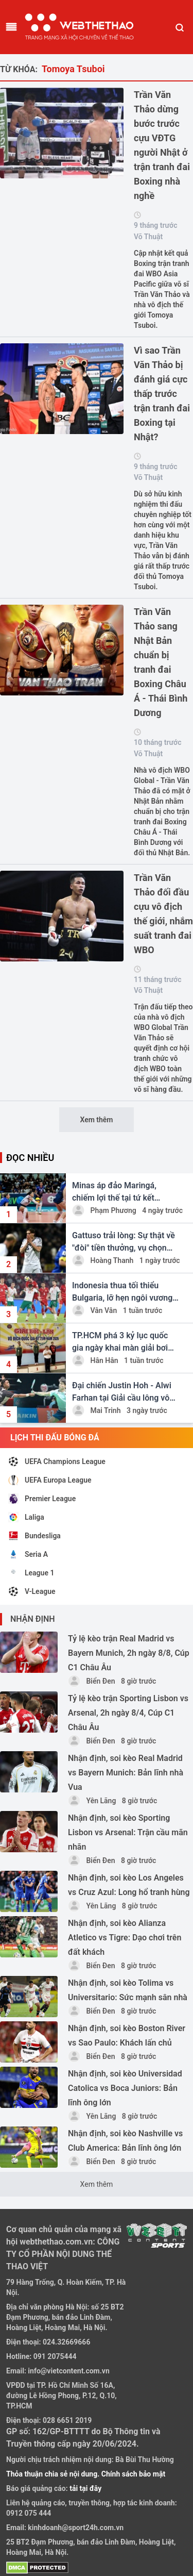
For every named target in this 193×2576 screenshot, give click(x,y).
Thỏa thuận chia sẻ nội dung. (53, 2474)
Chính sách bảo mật (133, 2474)
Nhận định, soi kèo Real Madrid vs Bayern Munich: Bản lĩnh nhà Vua (125, 1772)
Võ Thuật (148, 236)
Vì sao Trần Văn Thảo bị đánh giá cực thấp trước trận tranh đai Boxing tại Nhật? (162, 393)
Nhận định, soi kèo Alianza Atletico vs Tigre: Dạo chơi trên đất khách (124, 1937)
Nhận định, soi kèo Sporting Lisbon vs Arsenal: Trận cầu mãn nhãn (128, 1832)
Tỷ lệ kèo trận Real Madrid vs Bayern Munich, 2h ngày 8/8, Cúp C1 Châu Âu (128, 1653)
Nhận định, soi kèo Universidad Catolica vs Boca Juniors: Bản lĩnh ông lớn (125, 2088)
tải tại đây (85, 2488)
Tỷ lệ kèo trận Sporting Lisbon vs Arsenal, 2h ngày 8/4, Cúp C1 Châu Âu (128, 1712)
